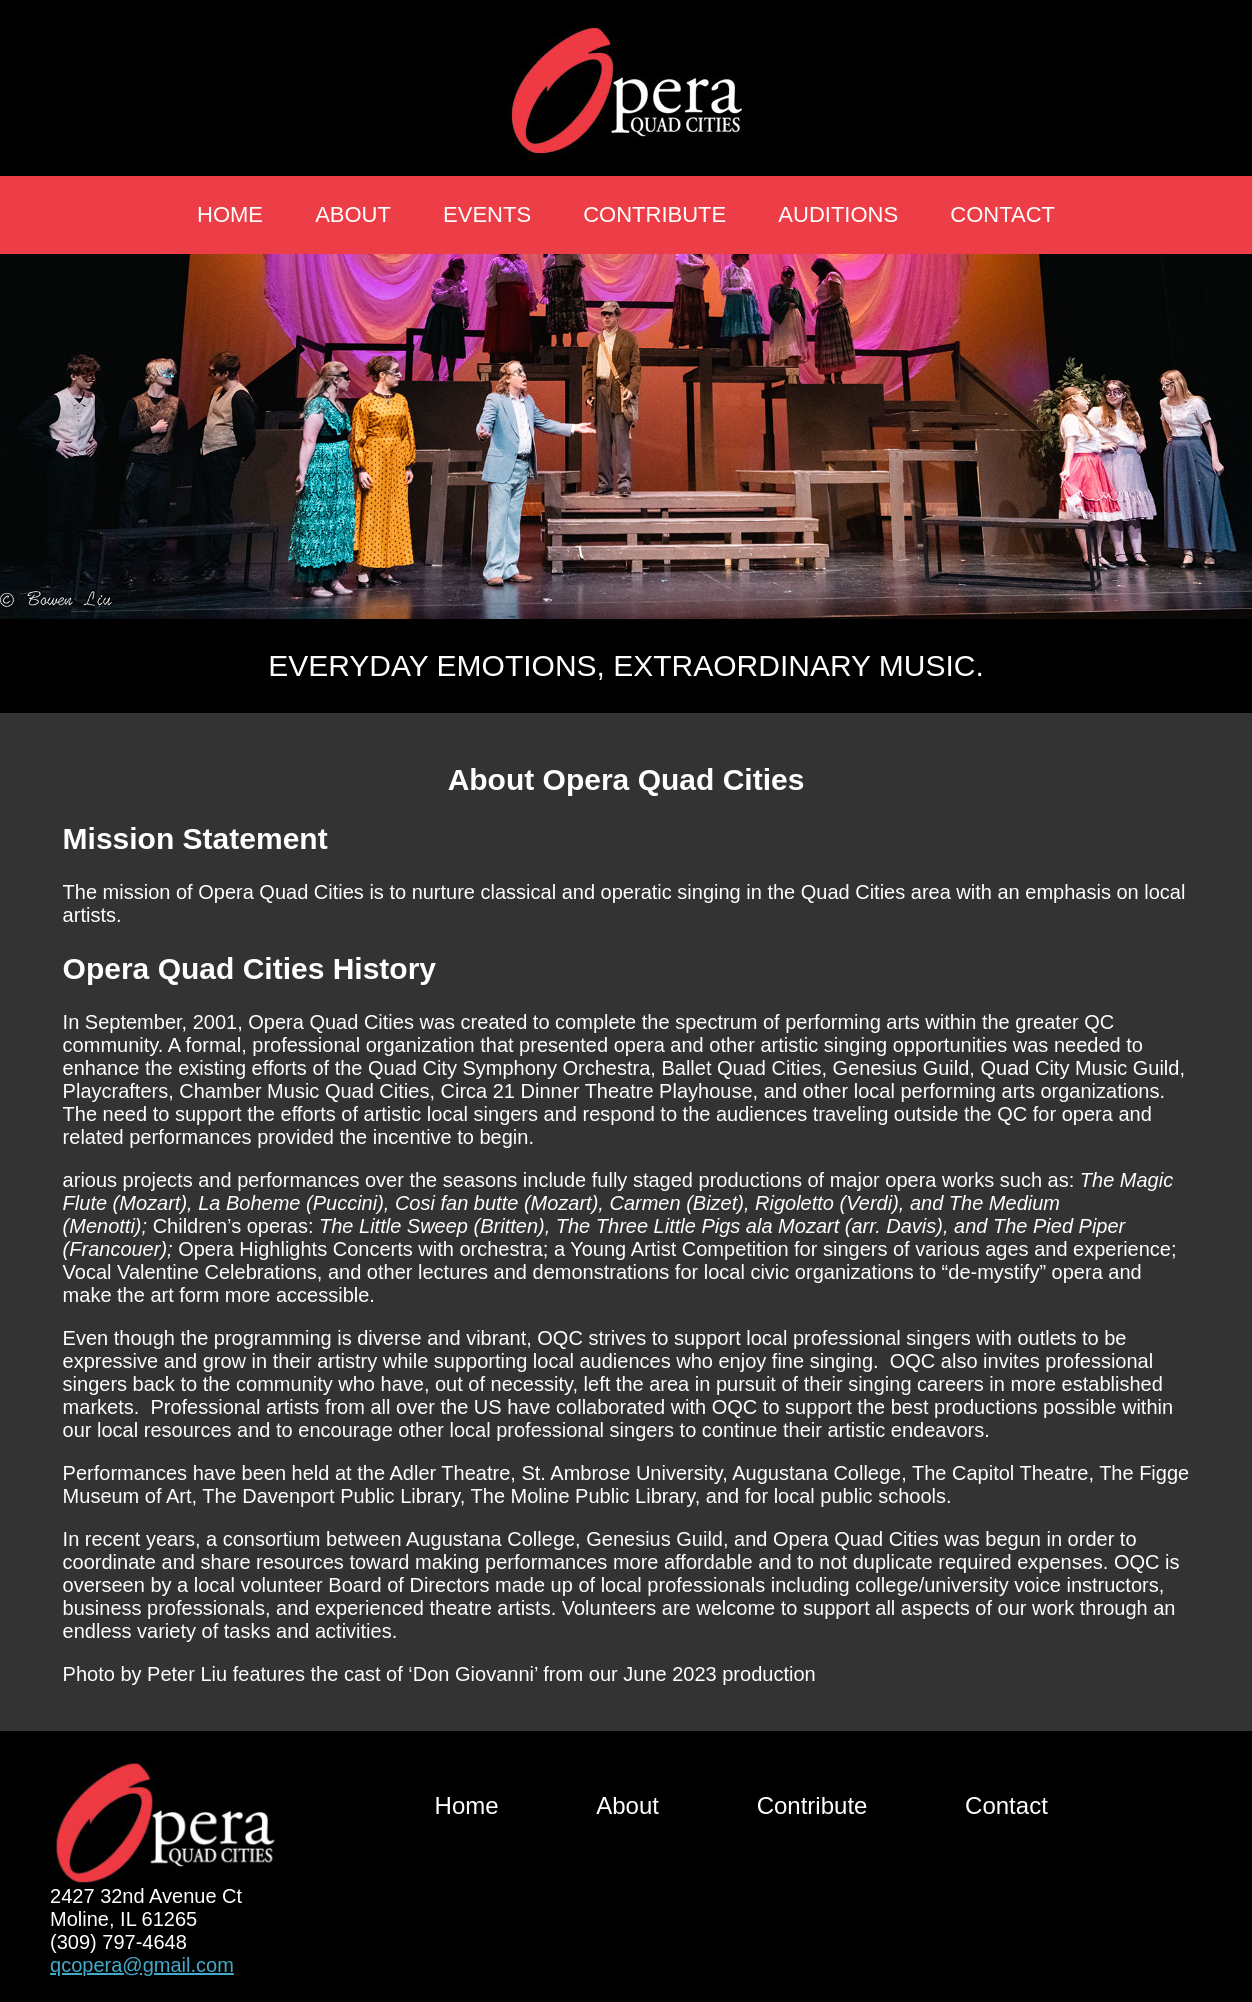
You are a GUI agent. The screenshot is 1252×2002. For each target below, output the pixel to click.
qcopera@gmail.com (142, 1965)
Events (487, 214)
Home (230, 214)
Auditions (838, 214)
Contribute (654, 214)
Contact (1002, 214)
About (353, 214)
